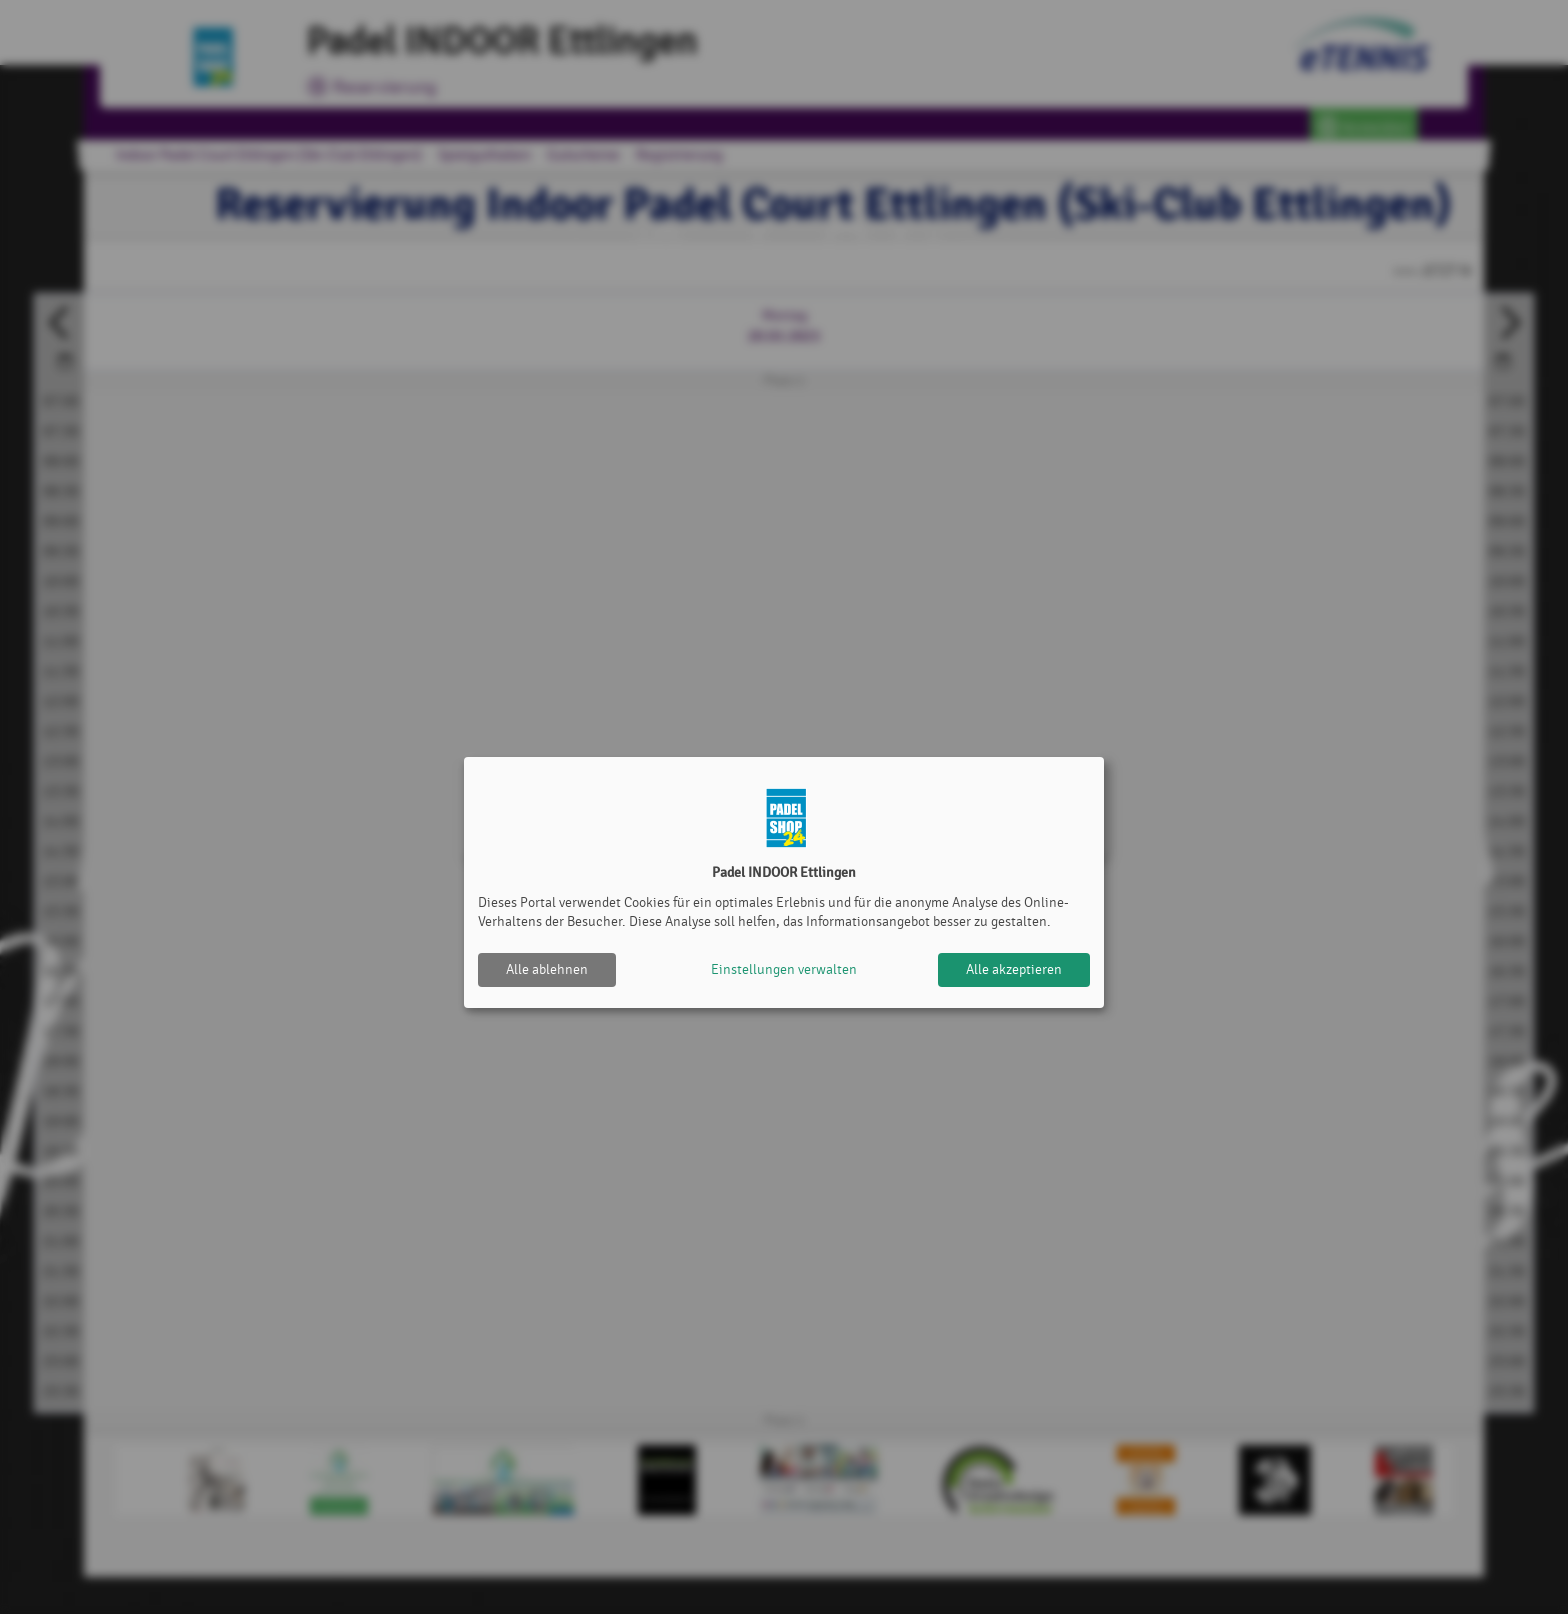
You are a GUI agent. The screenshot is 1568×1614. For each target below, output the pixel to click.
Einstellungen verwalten (784, 969)
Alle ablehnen (547, 969)
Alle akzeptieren (1014, 969)
